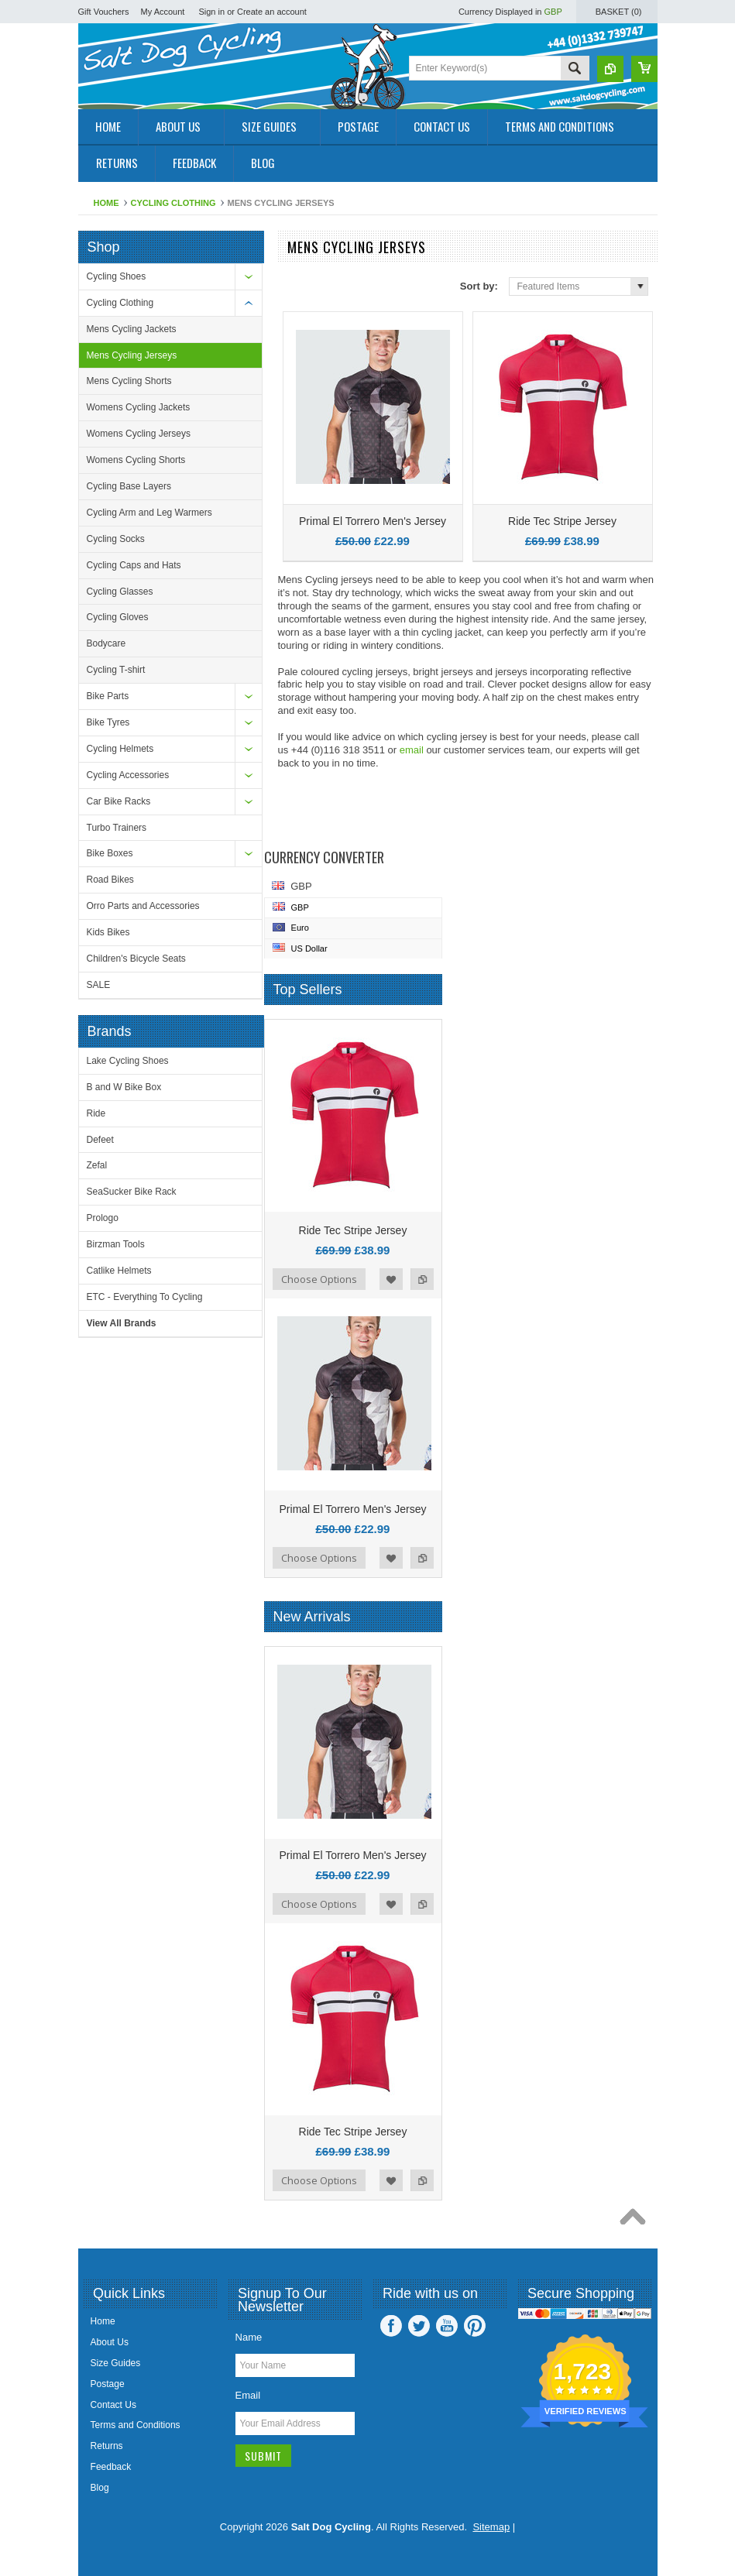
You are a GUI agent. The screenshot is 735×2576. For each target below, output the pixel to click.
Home (106, 203)
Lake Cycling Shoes (128, 1060)
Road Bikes (110, 879)
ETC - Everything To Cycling (145, 1296)
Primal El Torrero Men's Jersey (372, 521)
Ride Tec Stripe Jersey (562, 521)
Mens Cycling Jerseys (132, 355)
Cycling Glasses (120, 591)
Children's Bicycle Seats (136, 958)
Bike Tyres (108, 722)
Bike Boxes (110, 853)
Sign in (211, 11)
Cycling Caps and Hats (134, 565)
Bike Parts (108, 696)
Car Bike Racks (119, 801)
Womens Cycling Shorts (136, 459)
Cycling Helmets (120, 748)
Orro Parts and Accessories (143, 905)
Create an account (272, 11)
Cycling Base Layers (129, 486)
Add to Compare (422, 1279)
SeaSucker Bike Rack (132, 1191)
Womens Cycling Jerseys (139, 433)
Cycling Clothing (173, 203)
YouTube (447, 2326)
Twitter (419, 2326)
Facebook (391, 2326)
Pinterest (475, 2326)
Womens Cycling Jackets (139, 407)
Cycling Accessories (128, 775)
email (412, 750)
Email (248, 2395)
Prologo (102, 1218)
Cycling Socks (116, 538)
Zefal (97, 1165)
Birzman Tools (116, 1244)
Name (249, 2337)
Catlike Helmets (119, 1270)
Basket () (619, 11)
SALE (99, 984)
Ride (96, 1113)
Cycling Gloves (118, 617)
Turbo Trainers (117, 827)
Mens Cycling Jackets (132, 329)
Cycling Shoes (116, 276)
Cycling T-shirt (116, 669)
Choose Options (319, 1279)
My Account (163, 11)
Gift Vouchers (103, 11)
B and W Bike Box (124, 1087)
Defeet (100, 1139)
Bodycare (106, 643)
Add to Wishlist (391, 1279)
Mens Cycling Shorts (129, 381)
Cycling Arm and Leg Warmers (149, 512)
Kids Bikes (108, 932)
